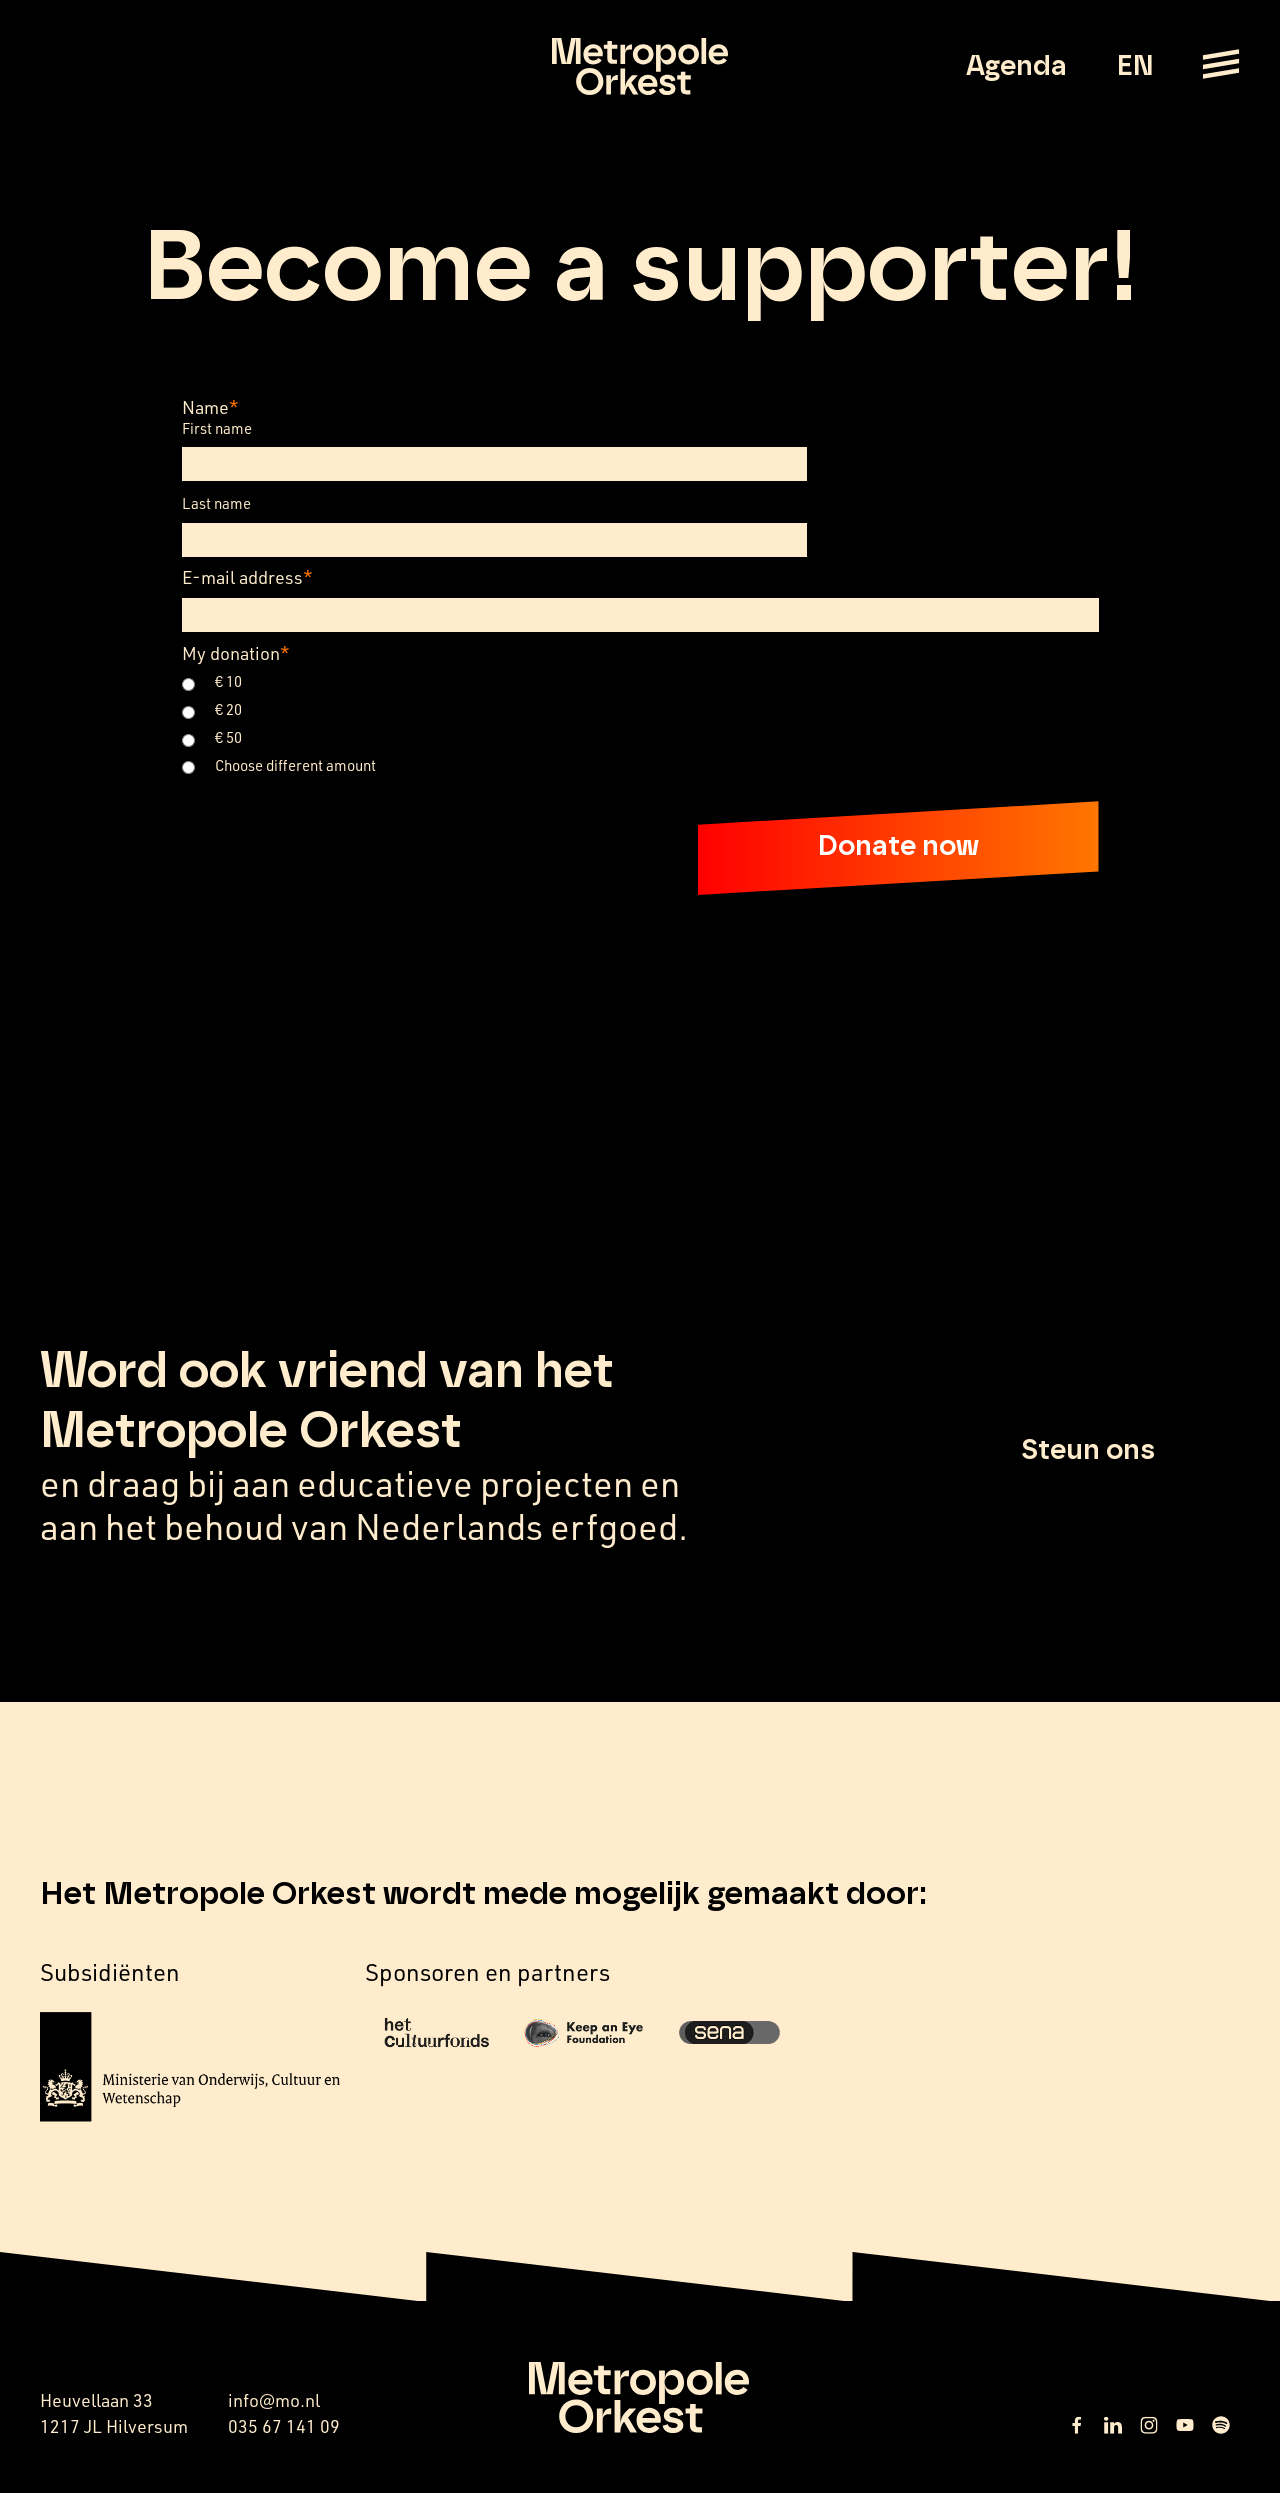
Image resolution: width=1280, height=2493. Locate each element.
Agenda (1016, 67)
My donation (236, 653)
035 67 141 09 (284, 2426)
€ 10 (228, 681)
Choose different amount (295, 765)
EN (1134, 67)
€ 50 (228, 737)
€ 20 (228, 709)
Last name (216, 503)
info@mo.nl (274, 2400)
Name (210, 407)
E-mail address (247, 577)
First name (217, 428)
